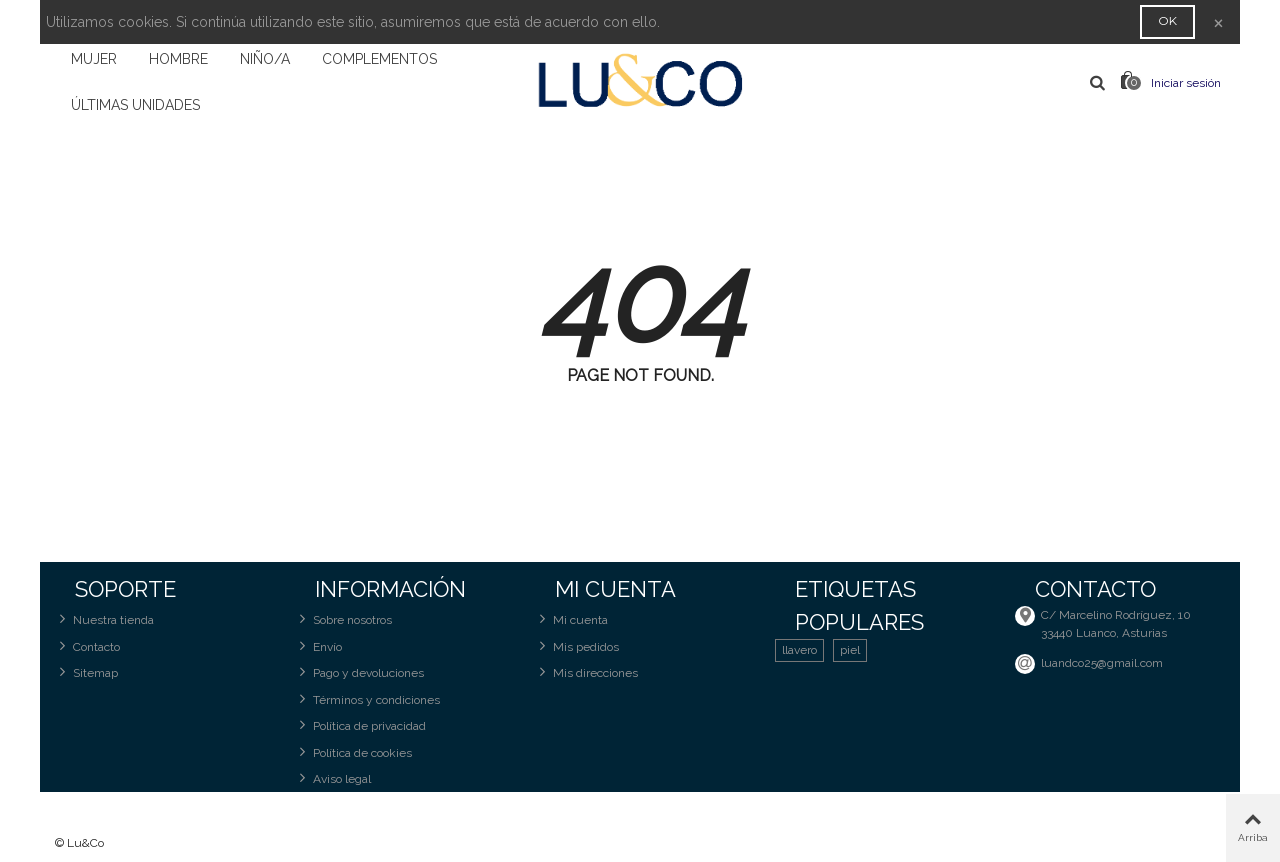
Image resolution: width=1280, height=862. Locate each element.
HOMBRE (178, 59)
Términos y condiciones (367, 699)
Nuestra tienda (104, 619)
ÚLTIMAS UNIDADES (135, 105)
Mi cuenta (571, 619)
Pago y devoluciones (359, 672)
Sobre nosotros (343, 619)
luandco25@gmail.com (1102, 663)
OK (1167, 20)
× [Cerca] (1218, 21)
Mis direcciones (586, 672)
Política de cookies (353, 752)
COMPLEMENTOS (379, 59)
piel (850, 650)
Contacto (87, 646)
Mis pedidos (577, 646)
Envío (318, 646)
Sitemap (86, 672)
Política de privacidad (360, 725)
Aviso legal (333, 778)
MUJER (94, 59)
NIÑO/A (265, 59)
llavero (799, 650)
